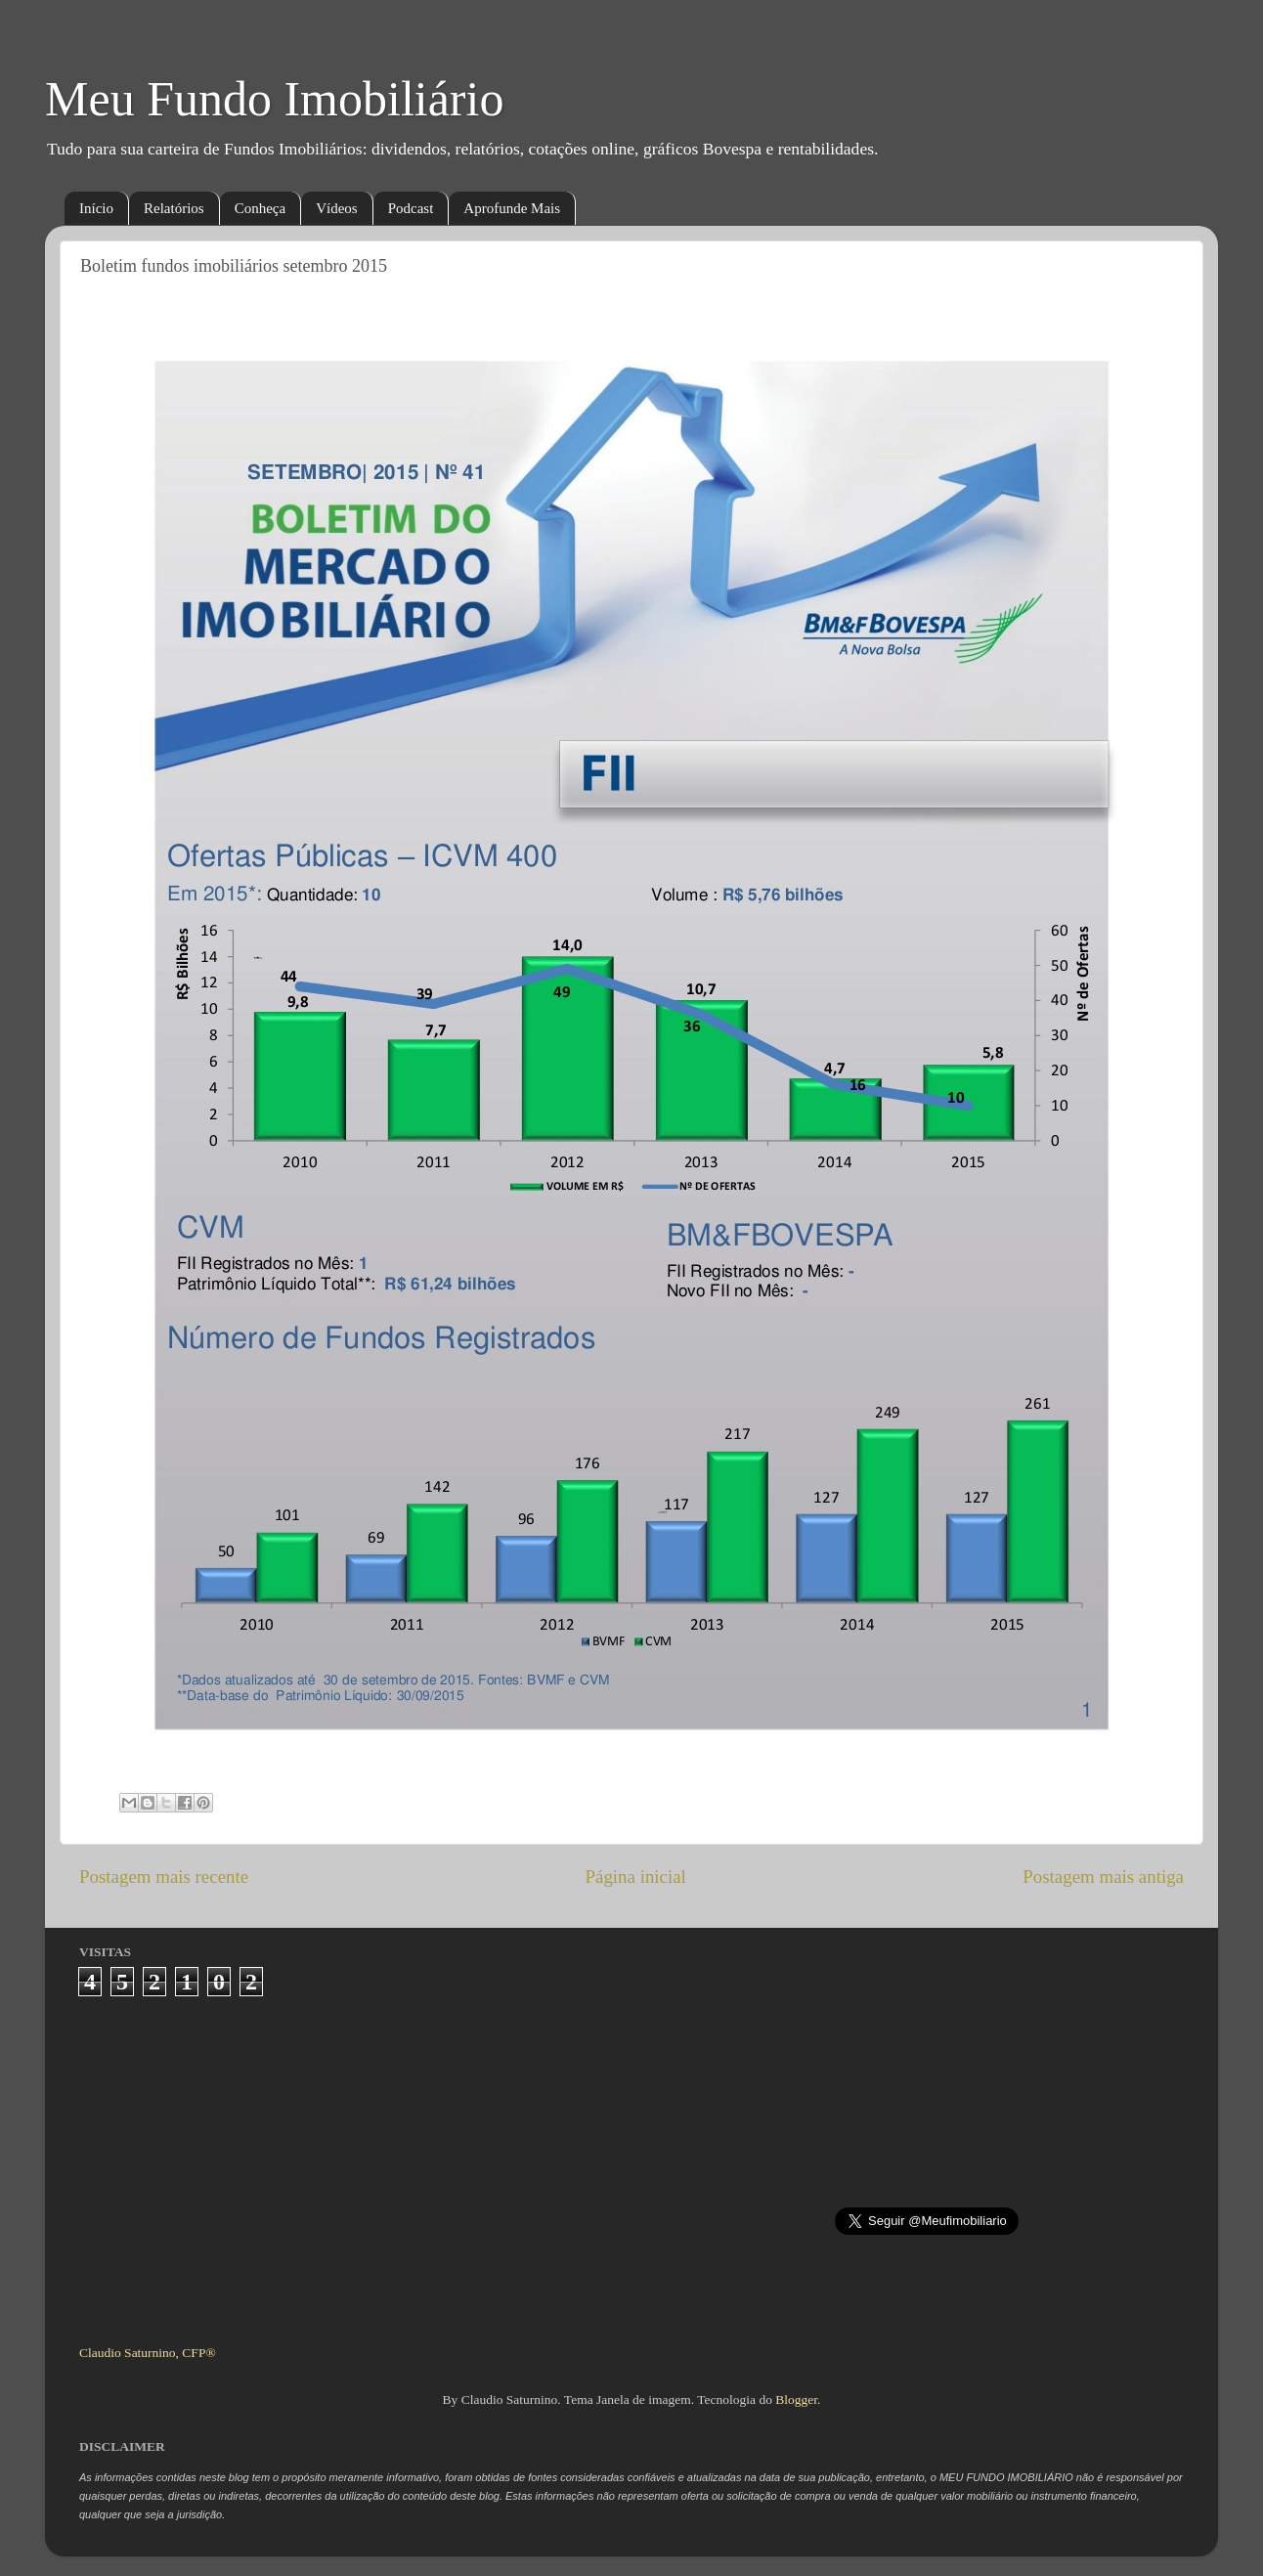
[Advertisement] (631, 2162)
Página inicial (636, 1876)
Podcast (411, 208)
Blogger (796, 2399)
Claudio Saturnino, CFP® (147, 2352)
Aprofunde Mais (511, 208)
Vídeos (337, 208)
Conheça (260, 208)
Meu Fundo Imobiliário (274, 98)
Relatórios (174, 208)
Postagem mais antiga (1103, 1876)
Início (96, 208)
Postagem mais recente (163, 1876)
